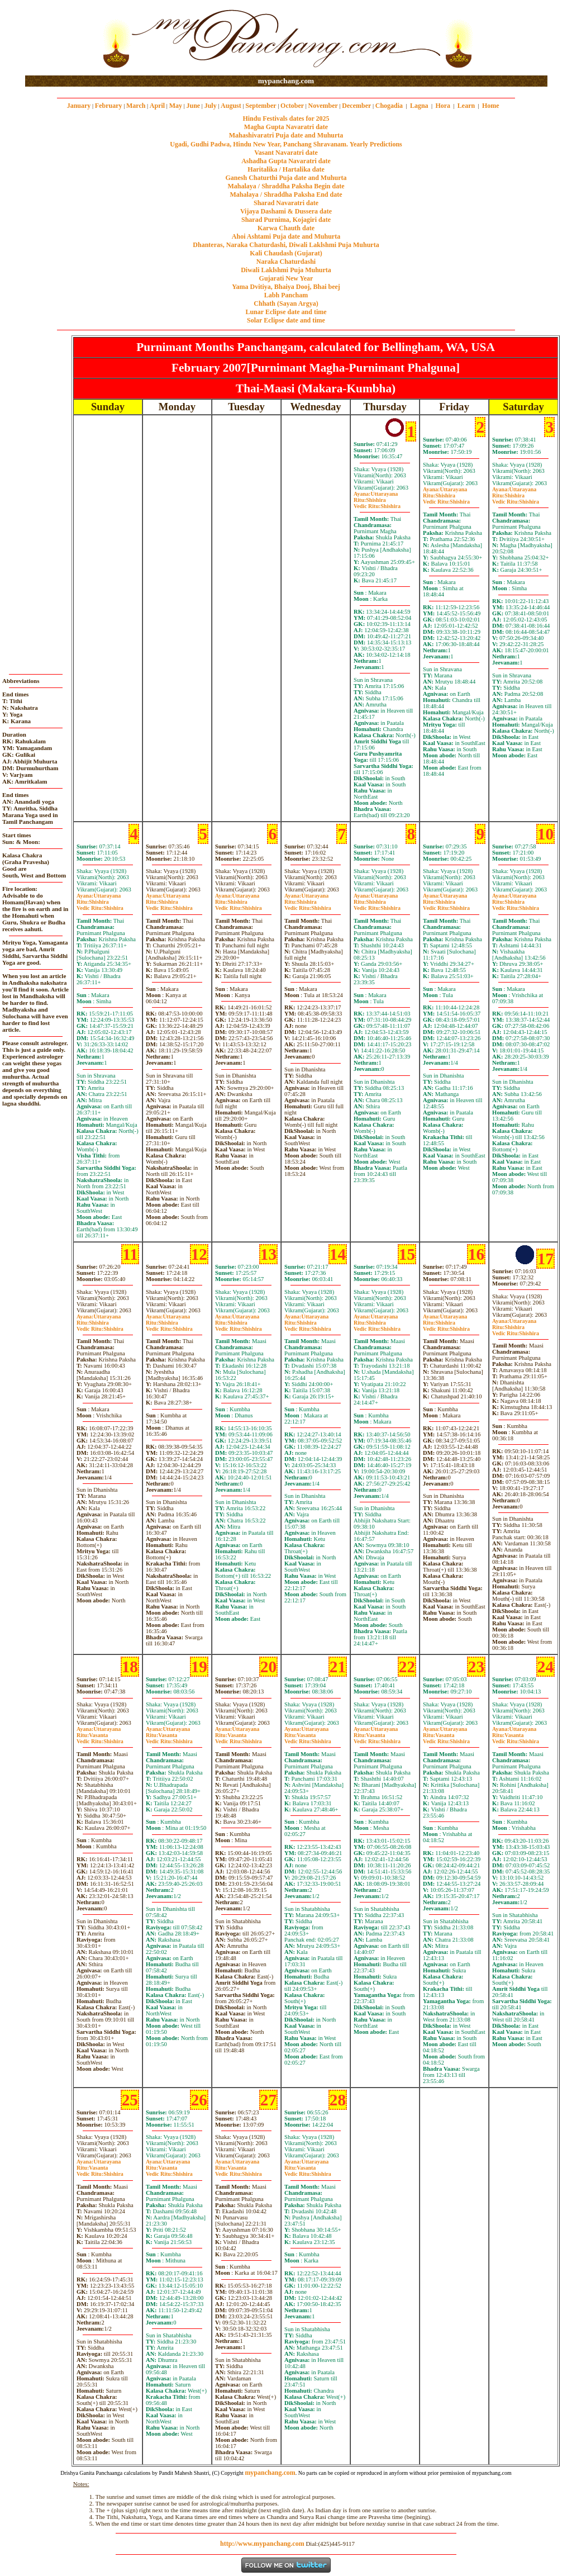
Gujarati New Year (286, 278)
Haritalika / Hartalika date (286, 169)
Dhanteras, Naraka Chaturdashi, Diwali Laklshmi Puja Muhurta (286, 245)
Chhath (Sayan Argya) (286, 303)
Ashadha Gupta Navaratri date (286, 161)
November (323, 106)
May (175, 106)
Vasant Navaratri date (286, 152)
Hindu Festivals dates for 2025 (285, 118)
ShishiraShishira (377, 503)
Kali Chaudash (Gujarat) (286, 253)
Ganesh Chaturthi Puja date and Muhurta (285, 178)
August (231, 106)
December (356, 106)
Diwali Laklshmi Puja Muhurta (286, 270)
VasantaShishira (100, 1738)
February (108, 106)
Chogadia (389, 106)
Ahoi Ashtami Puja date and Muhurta (286, 236)
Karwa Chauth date (286, 228)
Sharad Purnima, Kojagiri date (286, 220)
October (292, 106)
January (79, 106)
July (210, 106)
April (157, 106)
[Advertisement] (61, 38)
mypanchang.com (286, 81)
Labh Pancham (286, 295)
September (260, 106)
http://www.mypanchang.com (262, 2543)
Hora (442, 106)
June (193, 106)
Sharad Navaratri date (286, 203)
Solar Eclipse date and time (286, 320)
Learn (466, 106)
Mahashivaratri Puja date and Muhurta (286, 135)
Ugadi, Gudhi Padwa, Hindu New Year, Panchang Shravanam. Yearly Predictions (286, 144)
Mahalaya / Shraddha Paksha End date (286, 194)
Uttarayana (376, 494)
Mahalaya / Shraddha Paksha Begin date (285, 186)
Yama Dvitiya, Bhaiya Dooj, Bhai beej (286, 287)
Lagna (419, 106)
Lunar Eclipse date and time (285, 312)
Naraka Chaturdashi (286, 261)
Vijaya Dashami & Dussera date (286, 211)
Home (490, 106)
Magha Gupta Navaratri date (286, 127)
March (135, 106)
